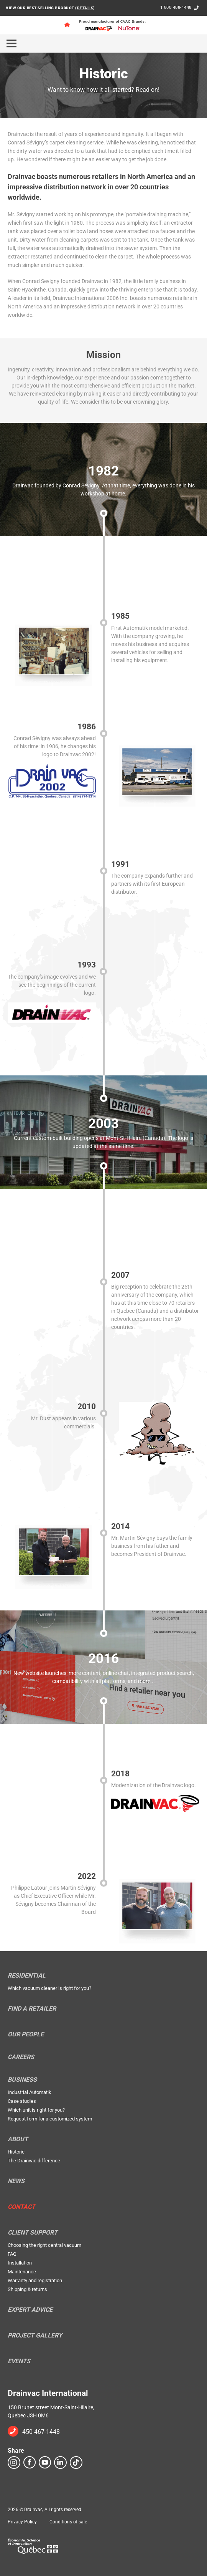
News (16, 2181)
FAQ (12, 2254)
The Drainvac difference (34, 2161)
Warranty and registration (35, 2280)
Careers (21, 2057)
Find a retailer (32, 2009)
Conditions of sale (68, 2522)
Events (19, 2361)
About (18, 2139)
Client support (33, 2233)
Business (22, 2080)
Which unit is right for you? (36, 2110)
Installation (20, 2263)
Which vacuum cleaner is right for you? (49, 1988)
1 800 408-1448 (176, 7)
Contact (21, 2207)
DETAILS (85, 8)
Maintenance (22, 2272)
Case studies (22, 2101)
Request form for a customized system (50, 2119)
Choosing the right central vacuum (44, 2245)
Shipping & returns (27, 2289)
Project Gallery (35, 2335)
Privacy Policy (22, 2522)
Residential (27, 1976)
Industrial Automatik (29, 2092)
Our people (26, 2034)
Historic (16, 2152)
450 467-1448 (41, 2431)
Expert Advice (30, 2310)
